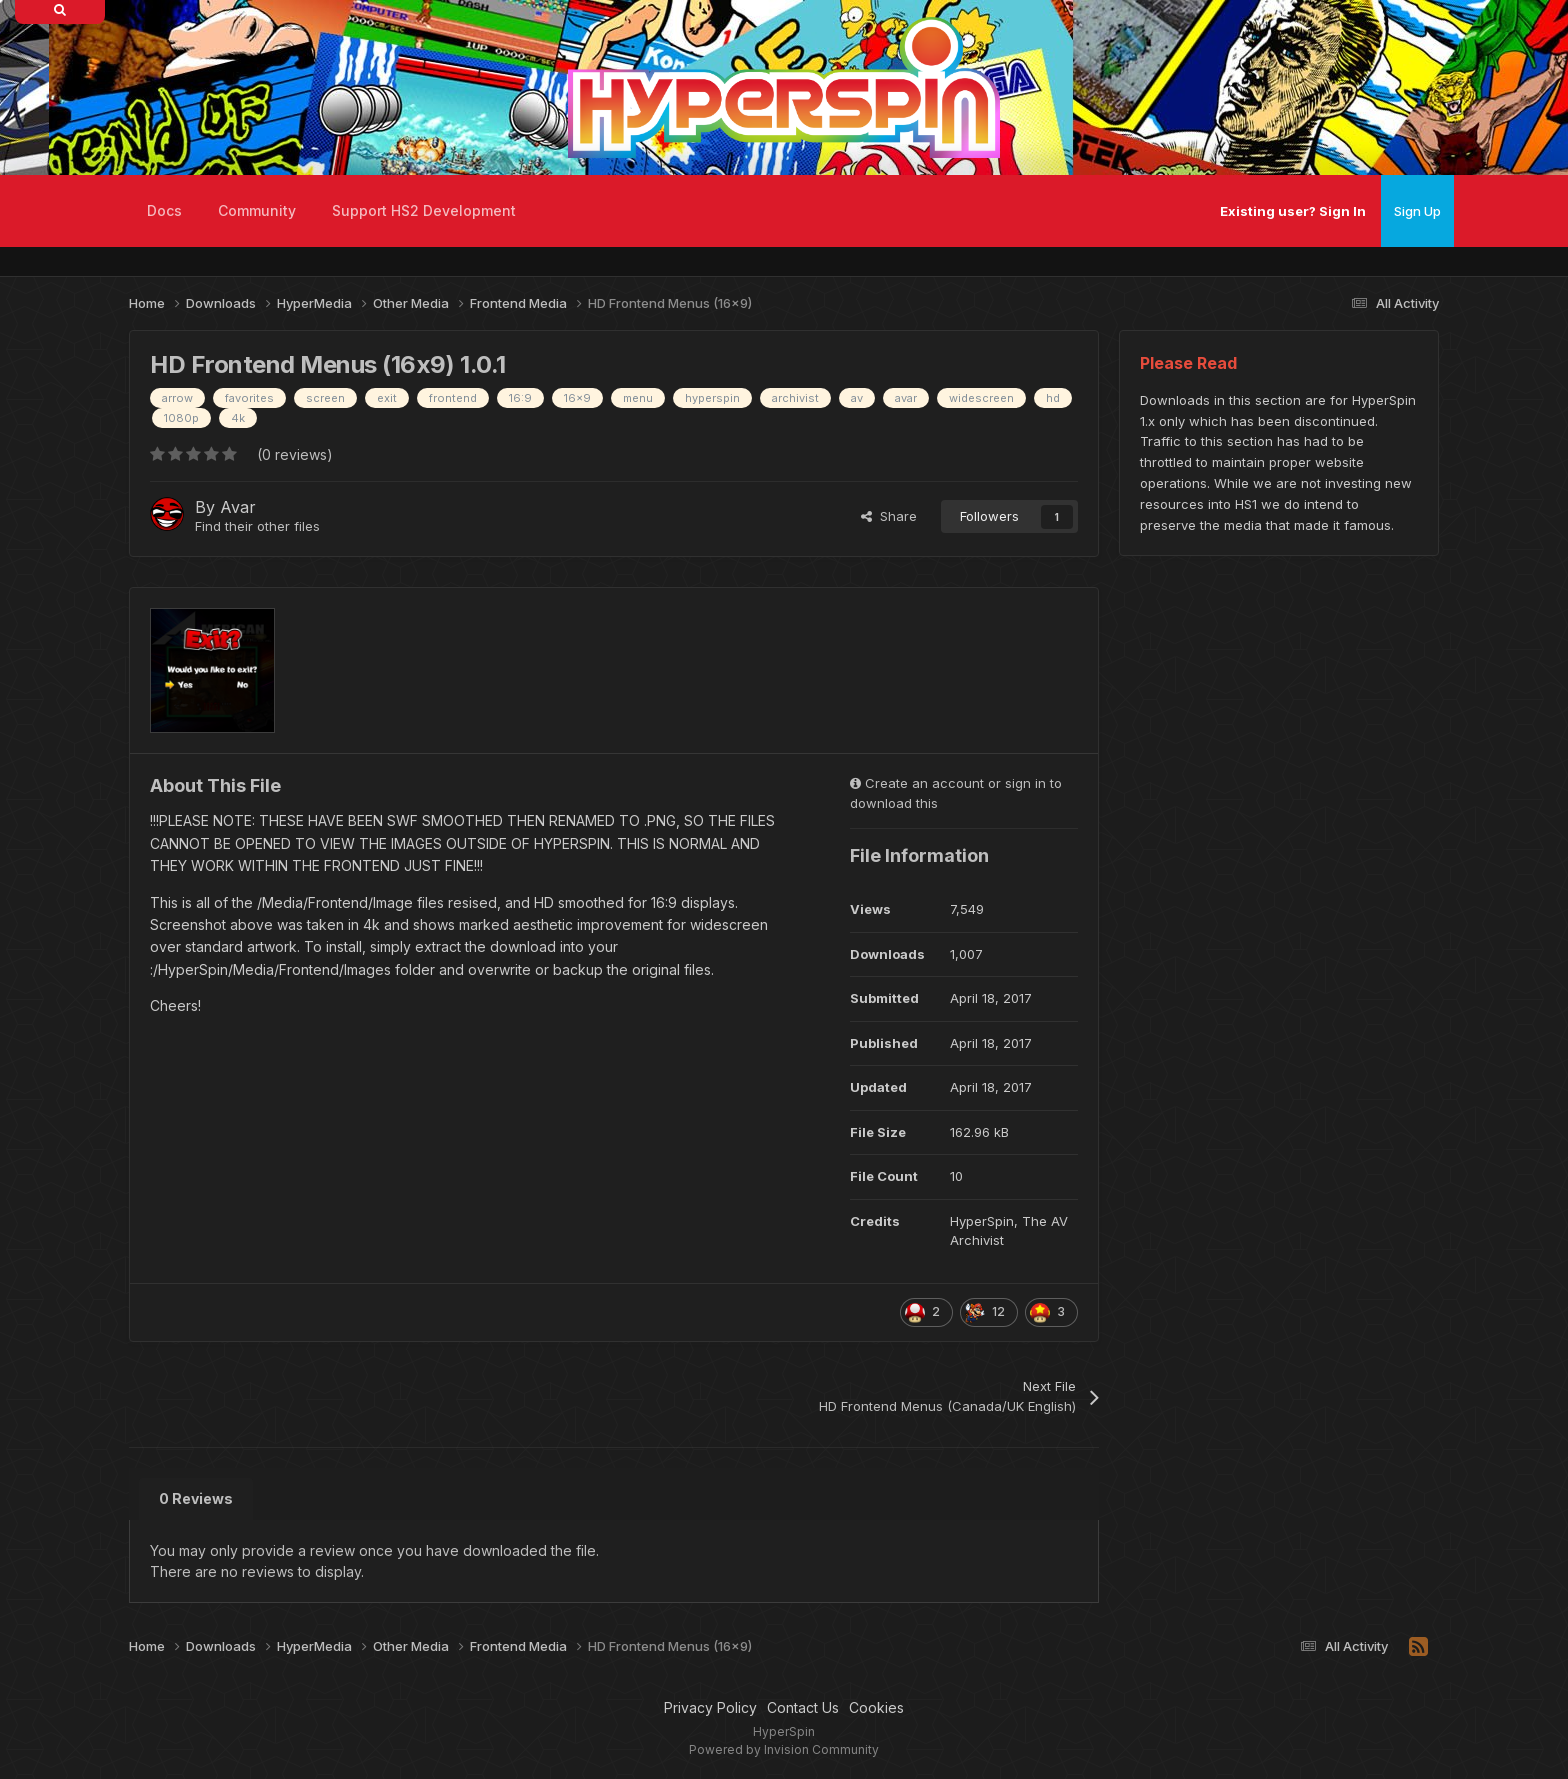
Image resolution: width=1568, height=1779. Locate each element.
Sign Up (1417, 211)
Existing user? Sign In (1293, 211)
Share (889, 516)
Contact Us (803, 1707)
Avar (238, 507)
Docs (164, 210)
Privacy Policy (710, 1707)
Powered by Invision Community (784, 1749)
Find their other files (257, 526)
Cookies (876, 1707)
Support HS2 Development (424, 210)
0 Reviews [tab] (196, 1498)
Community (257, 210)
